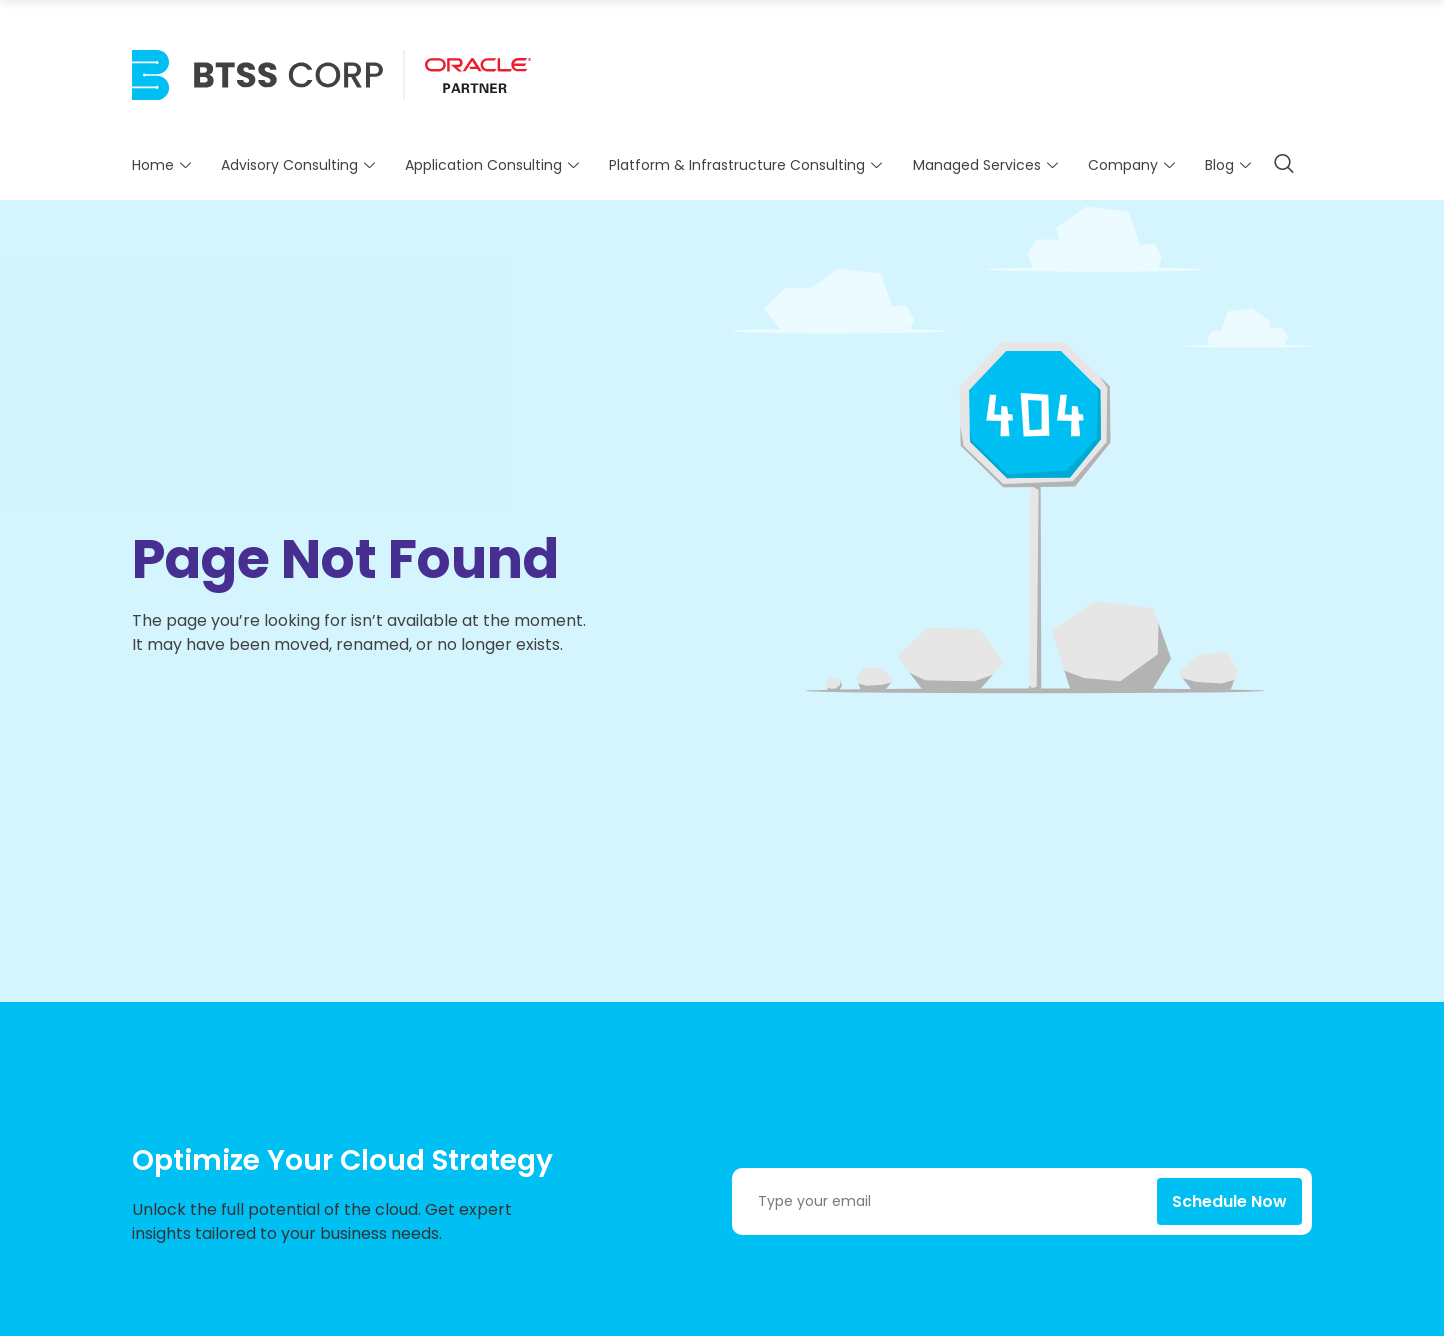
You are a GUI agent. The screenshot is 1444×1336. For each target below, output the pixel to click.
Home (164, 165)
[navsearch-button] (1284, 165)
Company (1134, 165)
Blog (1230, 165)
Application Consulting (494, 165)
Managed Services (988, 165)
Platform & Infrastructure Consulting (748, 165)
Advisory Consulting (300, 165)
